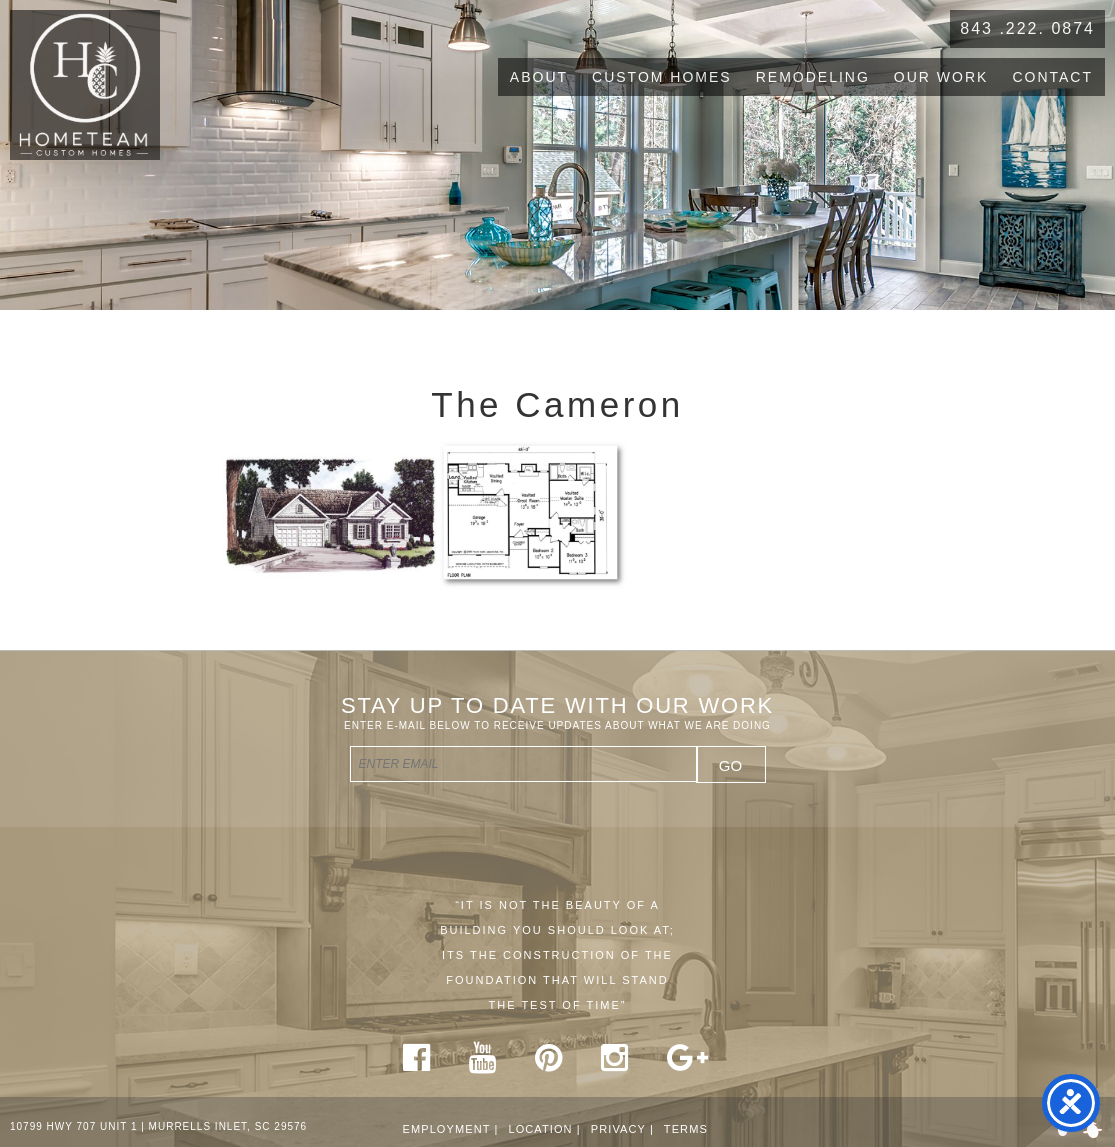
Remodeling (813, 77)
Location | (544, 1129)
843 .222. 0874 (1027, 28)
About (539, 77)
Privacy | (622, 1129)
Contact (1052, 77)
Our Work (941, 77)
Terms (686, 1129)
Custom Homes (662, 77)
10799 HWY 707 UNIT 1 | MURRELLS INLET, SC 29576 (158, 1126)
